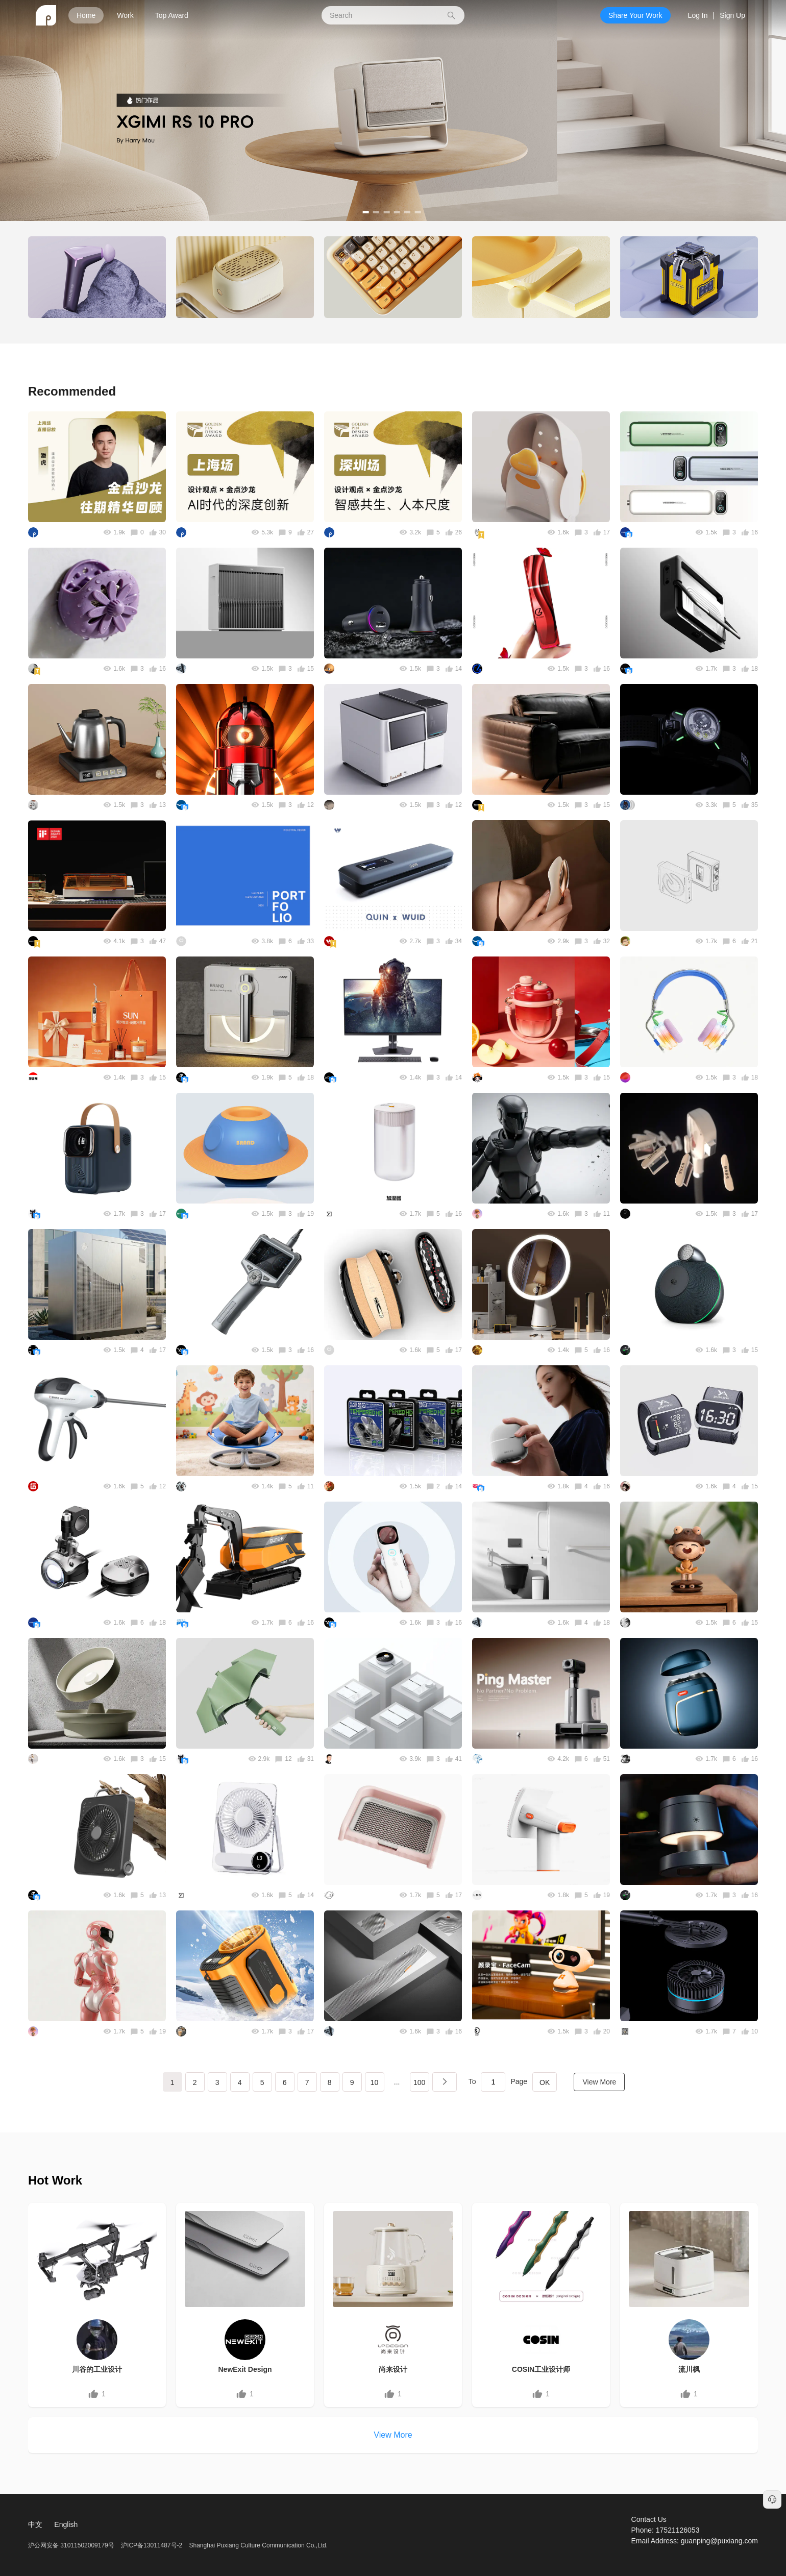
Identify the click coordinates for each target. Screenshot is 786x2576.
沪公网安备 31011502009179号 (72, 2545)
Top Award (171, 15)
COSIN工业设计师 (541, 2369)
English (66, 2524)
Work (125, 15)
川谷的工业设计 (97, 2369)
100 (419, 2082)
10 (375, 2082)
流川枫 (689, 2369)
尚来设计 (393, 2369)
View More (599, 2082)
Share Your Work (635, 15)
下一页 (444, 2082)
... (397, 2082)
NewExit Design (245, 2369)
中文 (35, 2524)
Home (86, 15)
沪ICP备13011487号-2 (151, 2545)
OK (544, 2082)
